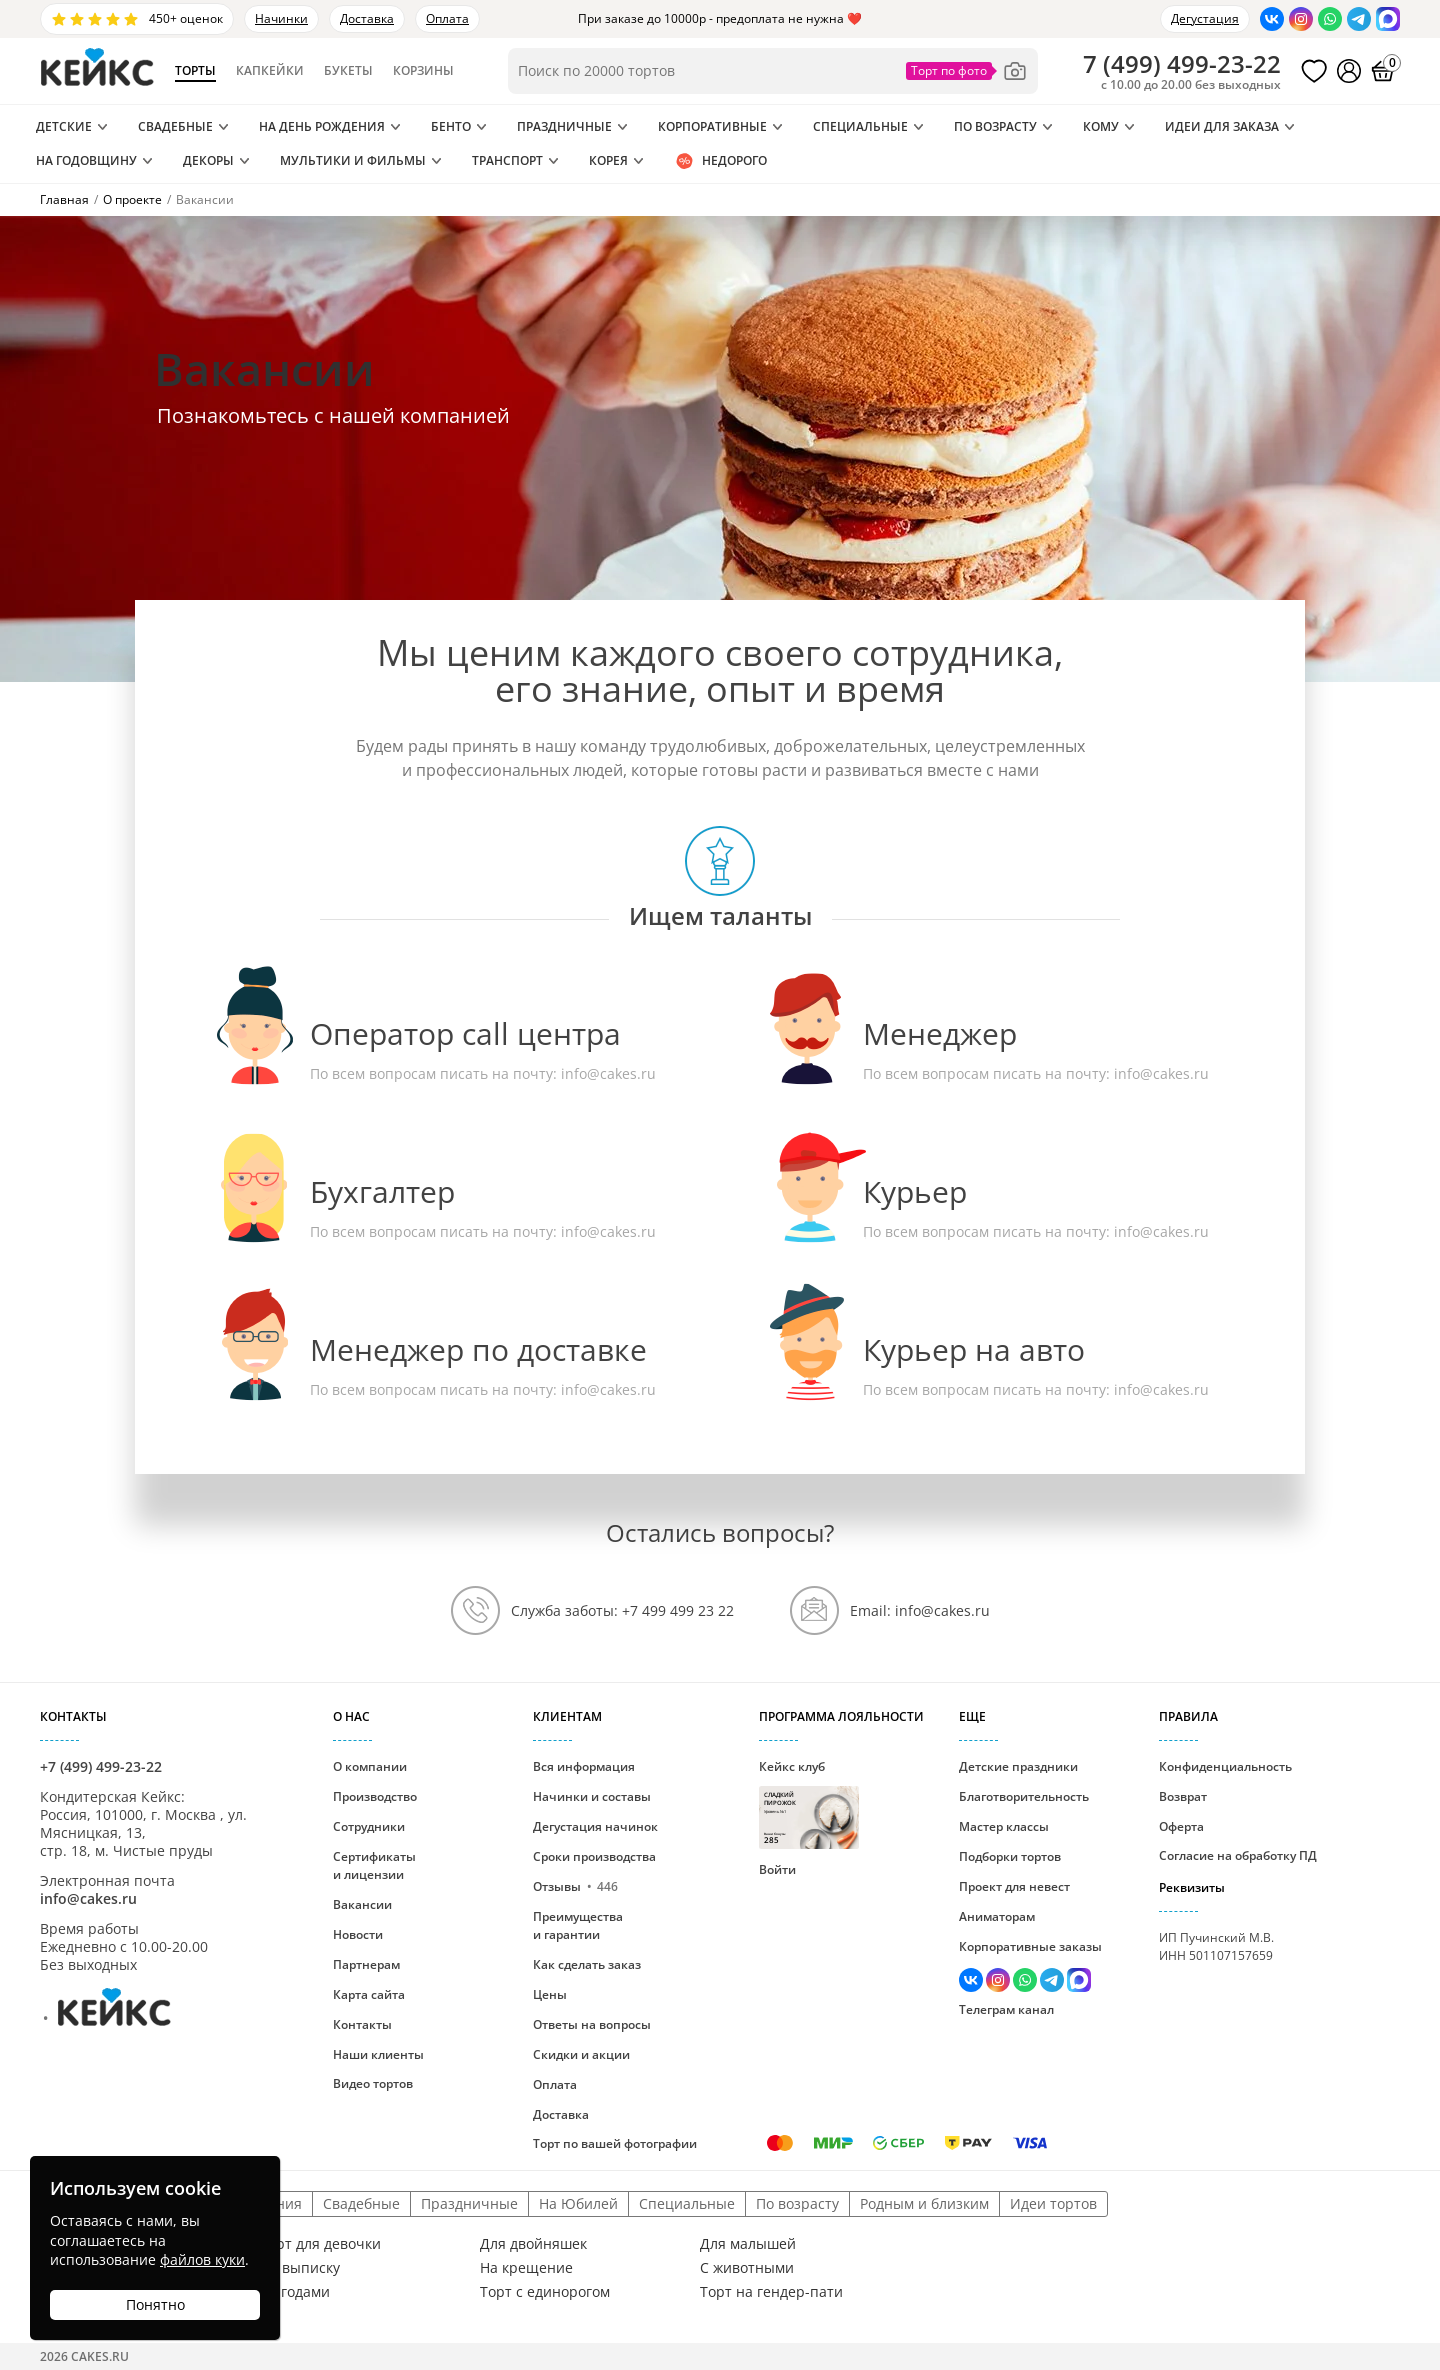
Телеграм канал (1006, 2009)
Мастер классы (1004, 1826)
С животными (747, 2268)
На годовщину (86, 160)
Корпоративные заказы (1030, 1946)
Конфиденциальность (1225, 1766)
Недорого (720, 161)
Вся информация (584, 1766)
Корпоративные (712, 126)
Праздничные (564, 126)
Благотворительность (1024, 1796)
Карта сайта (369, 1994)
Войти (777, 1869)
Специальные (860, 126)
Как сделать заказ (587, 1964)
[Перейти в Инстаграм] (1301, 19)
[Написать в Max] (1388, 19)
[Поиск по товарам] (773, 71)
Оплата (447, 18)
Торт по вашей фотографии (615, 2143)
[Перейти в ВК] (1272, 19)
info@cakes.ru (608, 1073)
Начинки (281, 18)
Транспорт (507, 160)
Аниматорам (997, 1916)
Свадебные (175, 126)
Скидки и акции (581, 2054)
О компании (370, 1766)
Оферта (1181, 1826)
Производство (375, 1796)
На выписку (300, 2268)
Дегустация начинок (595, 1826)
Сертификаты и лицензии (374, 1865)
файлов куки (202, 2259)
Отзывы (575, 1886)
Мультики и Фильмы (353, 160)
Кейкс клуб (809, 1803)
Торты (195, 71)
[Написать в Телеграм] (1359, 19)
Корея (608, 160)
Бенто (451, 126)
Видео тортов (373, 2083)
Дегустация (1205, 18)
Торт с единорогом (545, 2292)
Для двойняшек (533, 2244)
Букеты (348, 71)
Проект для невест (1014, 1886)
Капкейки (270, 71)
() (1182, 64)
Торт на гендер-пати (771, 2292)
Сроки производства (594, 1856)
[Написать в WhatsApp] (1330, 19)
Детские (64, 126)
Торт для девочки (320, 2244)
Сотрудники (369, 1826)
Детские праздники (1018, 1766)
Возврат (1183, 1796)
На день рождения (322, 126)
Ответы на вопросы (592, 2024)
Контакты (362, 2024)
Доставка (367, 18)
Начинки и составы (592, 1796)
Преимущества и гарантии (578, 1925)
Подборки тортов (1010, 1856)
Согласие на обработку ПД (1238, 1855)
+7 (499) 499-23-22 (101, 1766)
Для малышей (748, 2244)
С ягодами (295, 2292)
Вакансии (362, 1904)
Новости (358, 1934)
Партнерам (366, 1964)
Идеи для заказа (1222, 126)
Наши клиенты (378, 2054)
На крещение (526, 2268)
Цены (550, 1994)
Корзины (423, 71)
